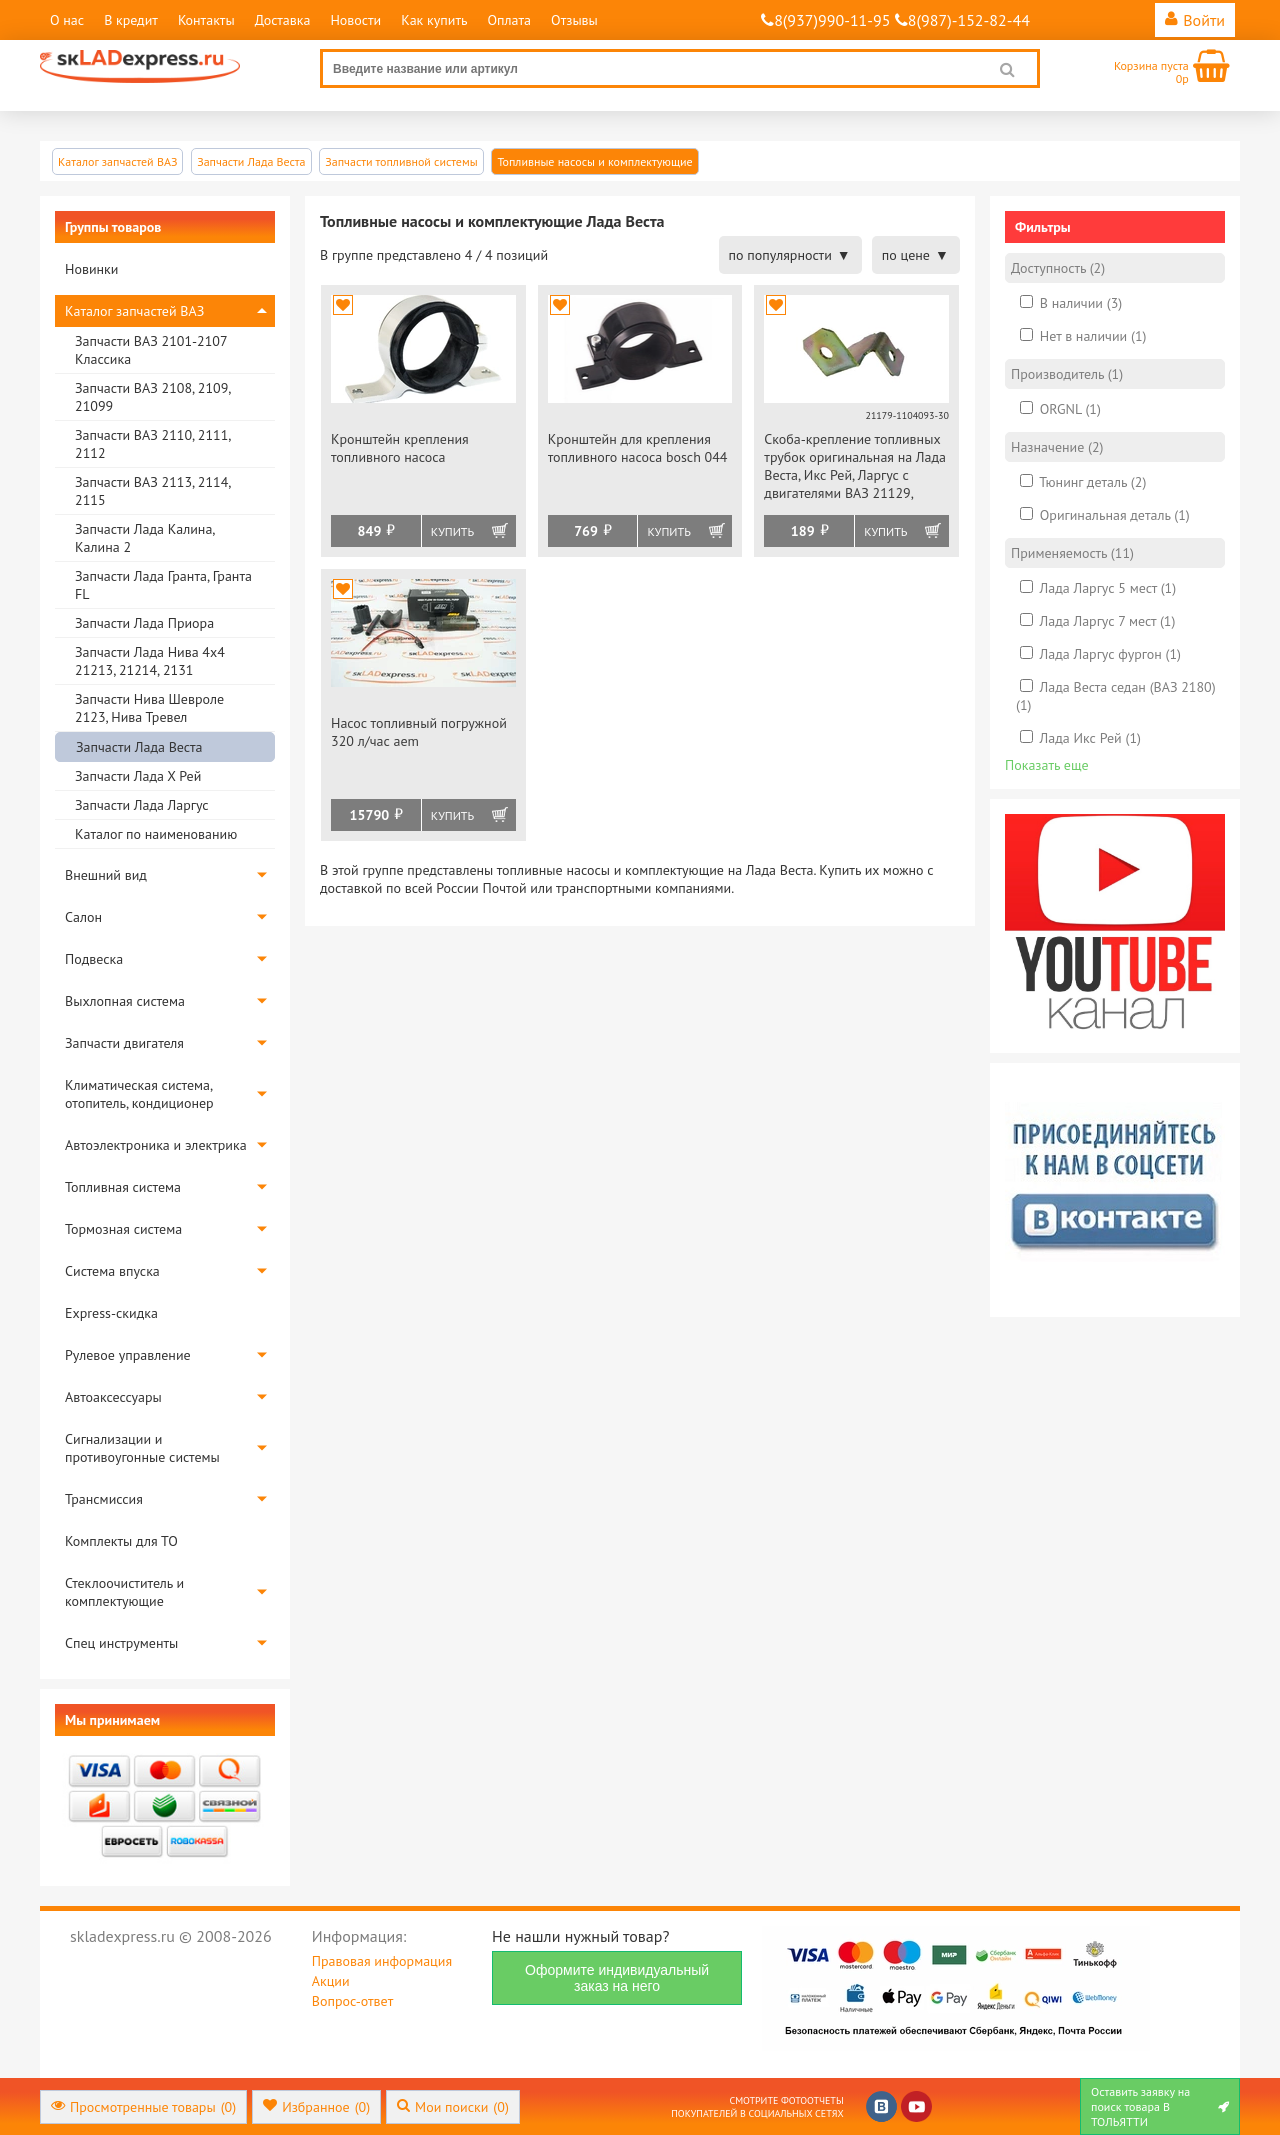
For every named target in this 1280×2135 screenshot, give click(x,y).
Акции (331, 1981)
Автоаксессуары (113, 1397)
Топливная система (123, 1187)
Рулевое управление (128, 1355)
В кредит (131, 20)
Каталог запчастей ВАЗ (134, 311)
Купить (452, 531)
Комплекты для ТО (121, 1541)
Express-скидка (111, 1313)
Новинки (91, 269)
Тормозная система (123, 1229)
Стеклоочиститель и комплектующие (124, 1592)
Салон (83, 917)
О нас (67, 20)
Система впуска (112, 1271)
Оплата (509, 20)
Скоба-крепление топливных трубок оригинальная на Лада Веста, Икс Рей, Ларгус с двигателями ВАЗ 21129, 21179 (855, 467)
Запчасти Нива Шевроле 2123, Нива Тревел (149, 708)
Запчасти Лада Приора (144, 623)
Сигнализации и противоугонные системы (142, 1448)
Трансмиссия (104, 1499)
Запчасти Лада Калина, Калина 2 (144, 538)
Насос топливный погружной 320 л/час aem (419, 732)
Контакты (206, 20)
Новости (355, 20)
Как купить (434, 20)
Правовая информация (382, 1961)
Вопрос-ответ (352, 2001)
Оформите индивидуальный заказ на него (617, 1978)
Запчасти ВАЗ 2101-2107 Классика (151, 350)
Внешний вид (106, 875)
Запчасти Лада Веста (139, 747)
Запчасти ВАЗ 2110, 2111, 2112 (152, 444)
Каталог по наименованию (156, 834)
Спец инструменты (121, 1643)
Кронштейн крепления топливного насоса (400, 448)
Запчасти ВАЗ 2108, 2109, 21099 (152, 397)
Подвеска (94, 959)
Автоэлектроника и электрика (156, 1145)
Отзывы (574, 20)
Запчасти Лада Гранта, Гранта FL (163, 585)
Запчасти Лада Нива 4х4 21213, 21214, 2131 (150, 661)
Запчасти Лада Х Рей (138, 776)
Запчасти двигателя (124, 1043)
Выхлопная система (125, 1001)
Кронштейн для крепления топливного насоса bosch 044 (638, 448)
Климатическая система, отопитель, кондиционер (139, 1094)
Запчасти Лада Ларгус (142, 805)
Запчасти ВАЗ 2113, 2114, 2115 (152, 491)
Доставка (283, 20)
